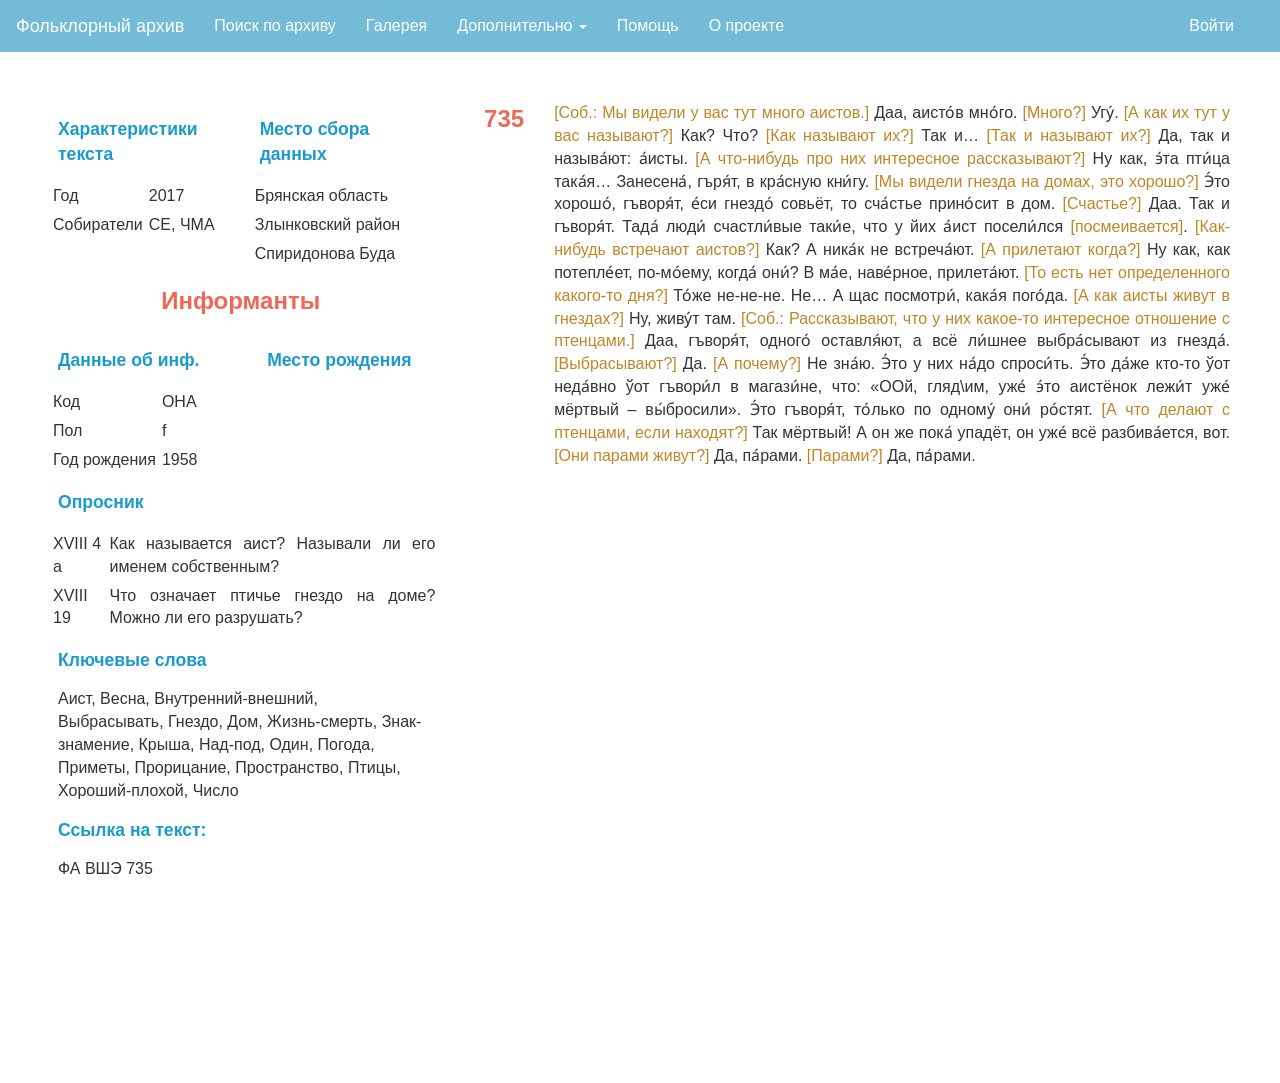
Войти (1211, 25)
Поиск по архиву (275, 25)
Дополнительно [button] (522, 25)
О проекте (746, 25)
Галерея (396, 25)
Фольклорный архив (100, 26)
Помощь (648, 25)
